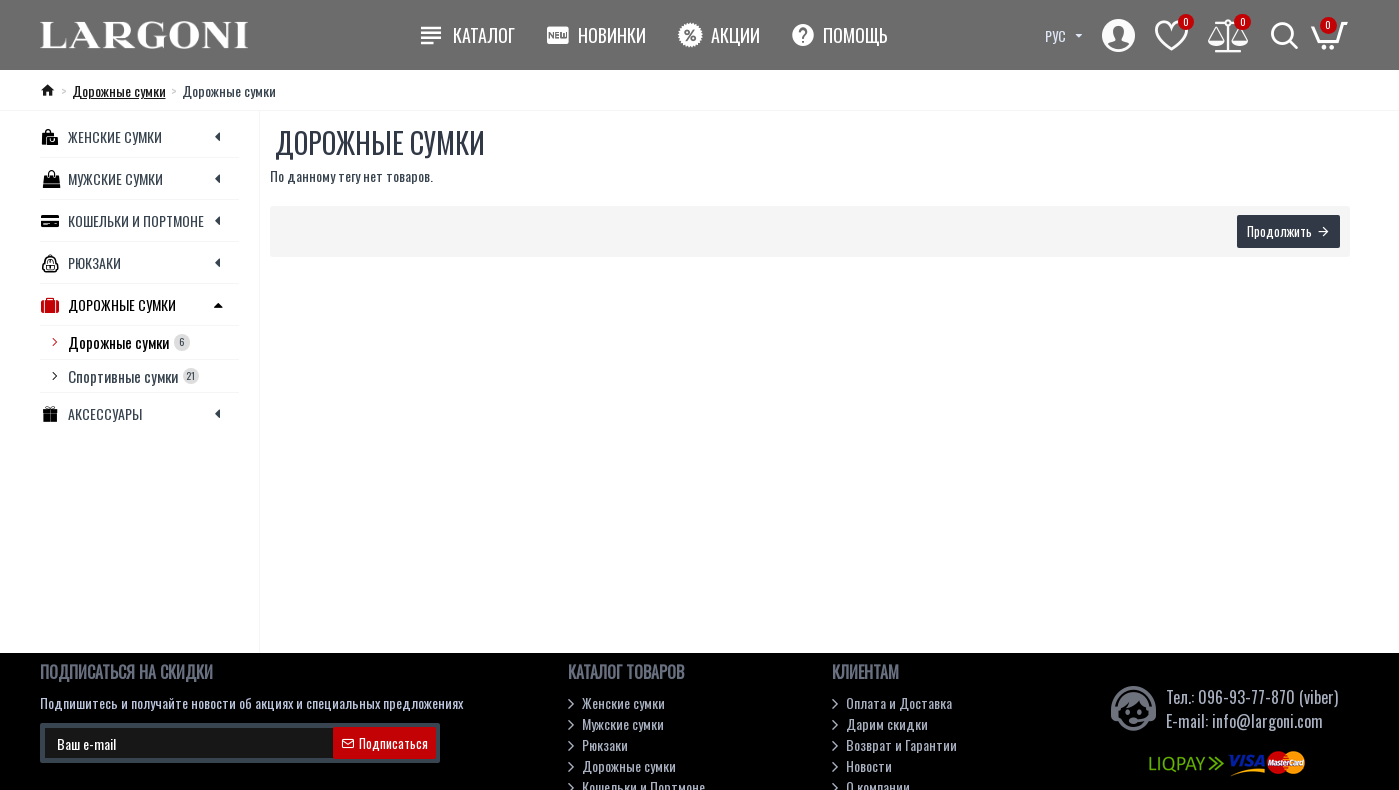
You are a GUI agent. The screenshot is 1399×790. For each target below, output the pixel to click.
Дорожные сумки (119, 90)
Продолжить (1279, 232)
